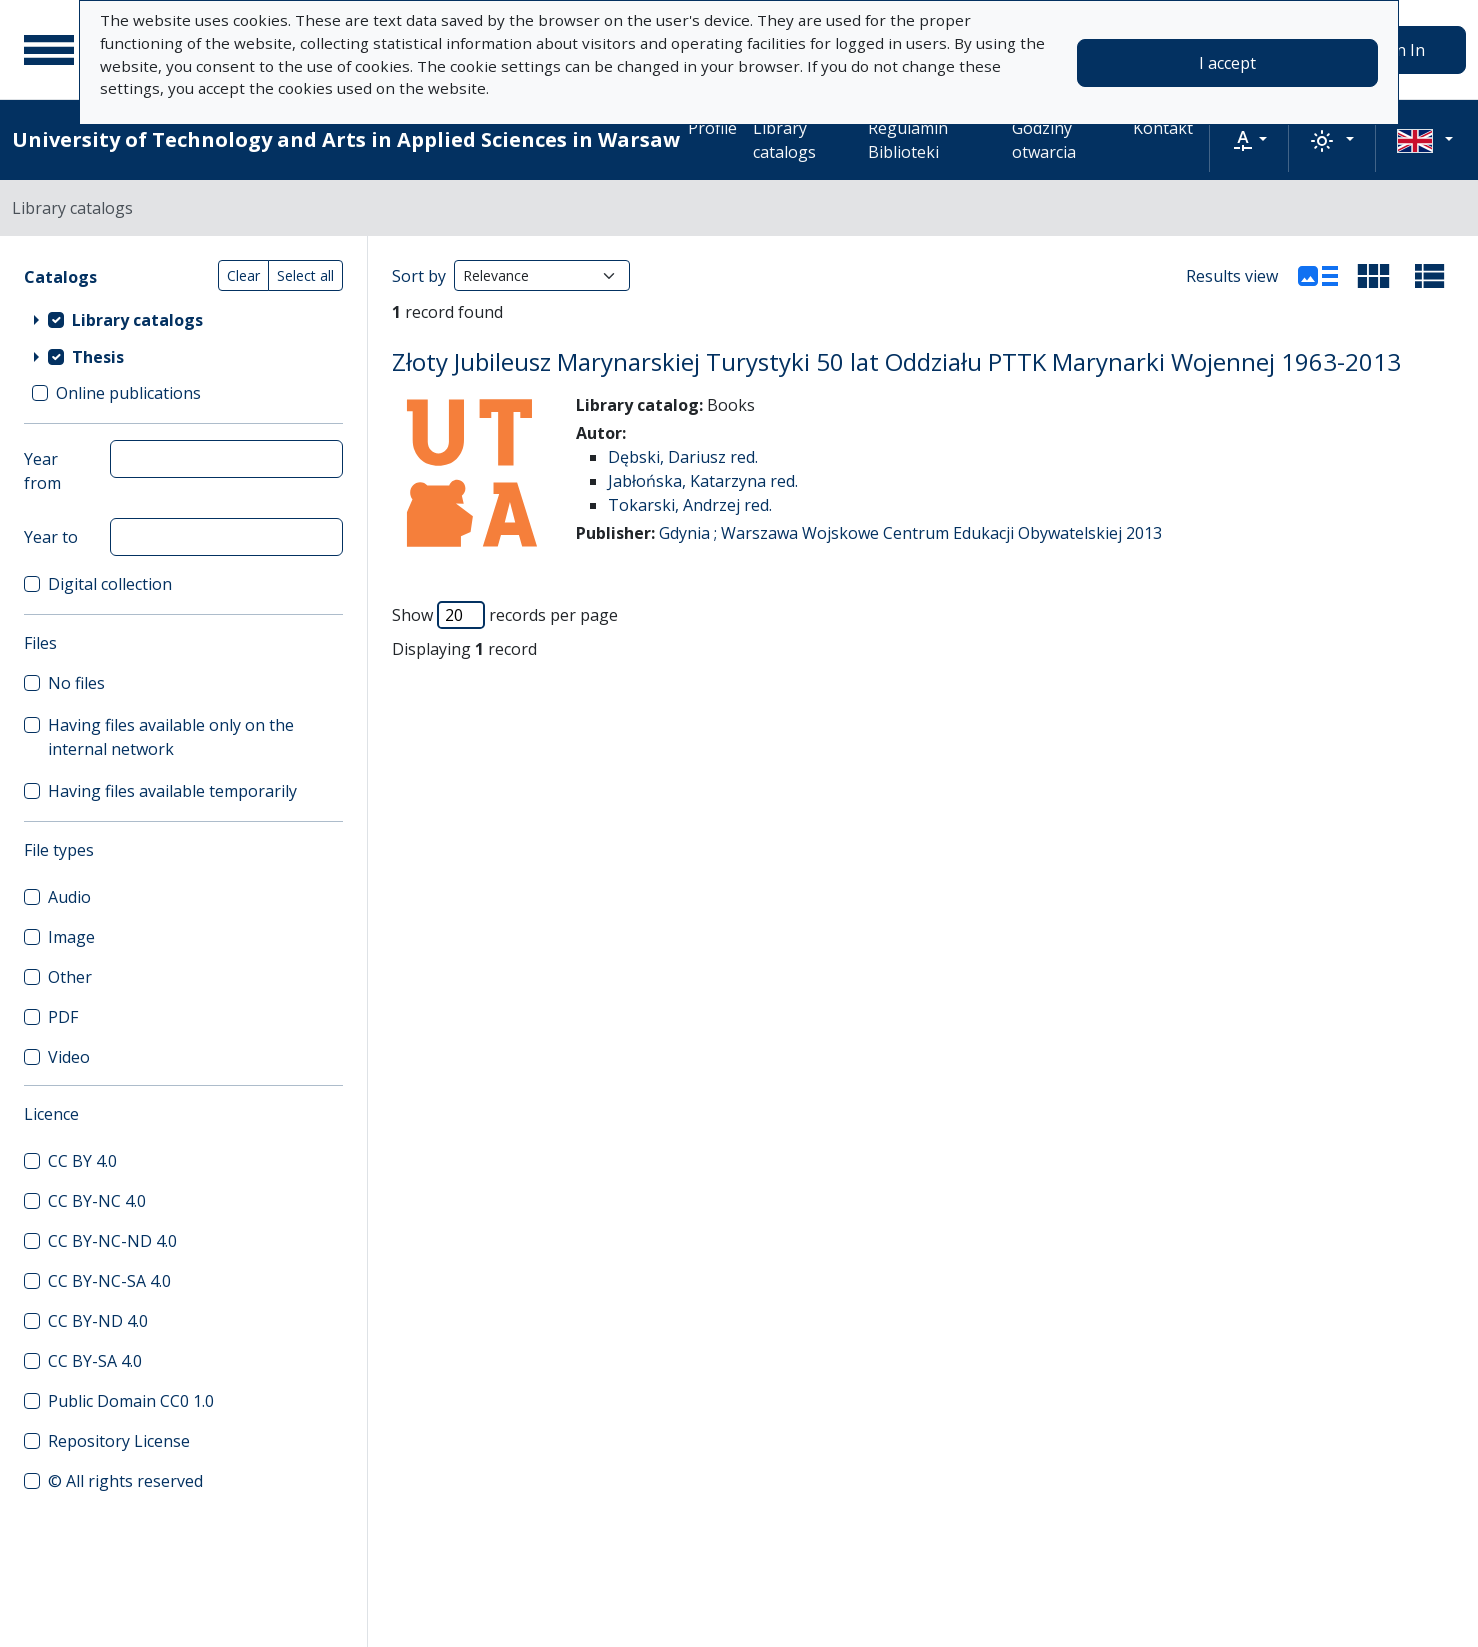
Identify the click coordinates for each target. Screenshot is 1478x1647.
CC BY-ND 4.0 (98, 1321)
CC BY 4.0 (82, 1161)
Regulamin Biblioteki (908, 140)
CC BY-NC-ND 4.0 (112, 1241)
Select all (305, 275)
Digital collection (110, 584)
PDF (63, 1017)
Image (71, 937)
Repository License (119, 1441)
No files (76, 683)
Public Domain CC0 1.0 (131, 1401)
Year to (51, 537)
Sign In (1399, 50)
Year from (42, 471)
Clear (243, 275)
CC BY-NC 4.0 (97, 1201)
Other (70, 977)
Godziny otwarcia (1044, 140)
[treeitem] (183, 319)
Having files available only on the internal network (171, 737)
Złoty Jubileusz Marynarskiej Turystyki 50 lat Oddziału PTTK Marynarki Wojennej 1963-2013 (896, 361)
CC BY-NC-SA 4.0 (109, 1281)
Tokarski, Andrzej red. (690, 505)
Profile (712, 128)
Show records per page (505, 615)
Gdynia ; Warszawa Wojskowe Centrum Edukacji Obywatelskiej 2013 (910, 533)
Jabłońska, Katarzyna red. (703, 481)
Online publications (128, 393)
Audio (69, 897)
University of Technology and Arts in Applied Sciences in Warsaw (346, 139)
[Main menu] (49, 50)
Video (69, 1057)
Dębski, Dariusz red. (683, 457)
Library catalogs (784, 140)
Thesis (98, 357)
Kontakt (1163, 128)
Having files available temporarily (172, 791)
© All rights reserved (125, 1481)
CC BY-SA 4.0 (95, 1361)
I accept (1227, 63)
